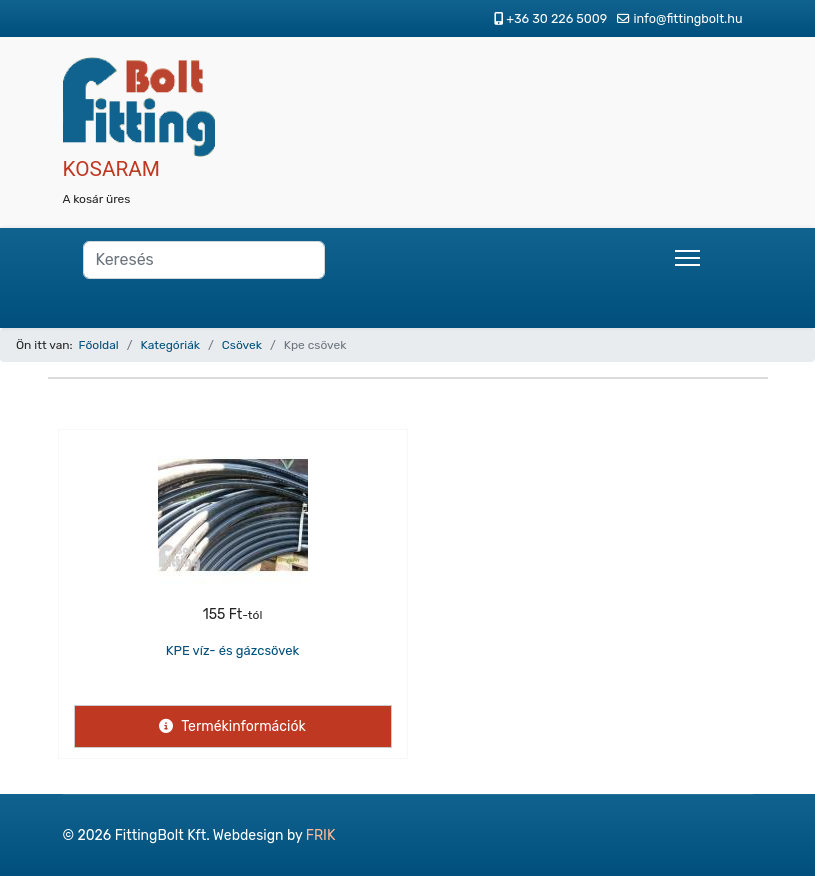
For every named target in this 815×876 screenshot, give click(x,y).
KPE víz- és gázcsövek (233, 650)
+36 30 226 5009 (556, 18)
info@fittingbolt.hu (687, 18)
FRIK (321, 835)
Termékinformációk (241, 726)
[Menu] (687, 258)
